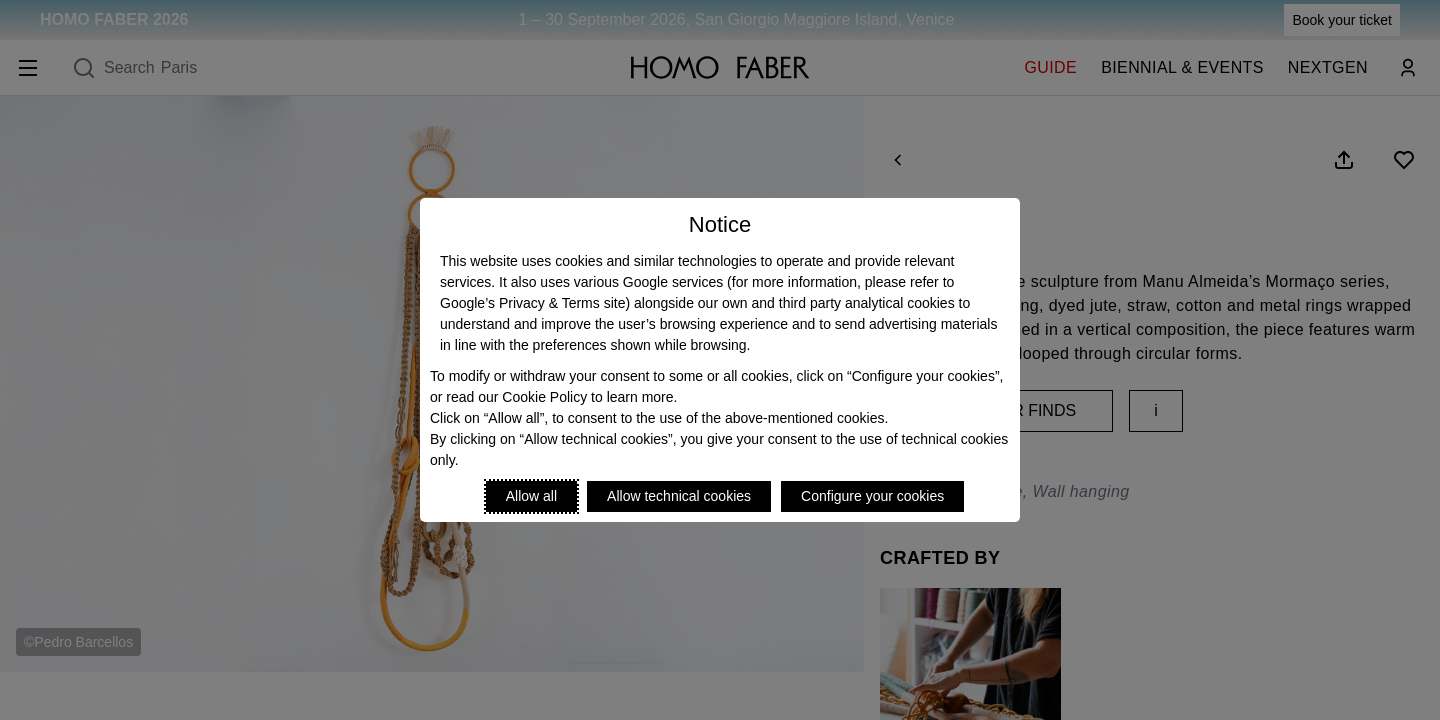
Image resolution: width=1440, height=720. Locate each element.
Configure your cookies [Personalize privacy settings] (872, 496)
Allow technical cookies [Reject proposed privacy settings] (679, 496)
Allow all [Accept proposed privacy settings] (531, 496)
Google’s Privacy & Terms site (532, 303)
